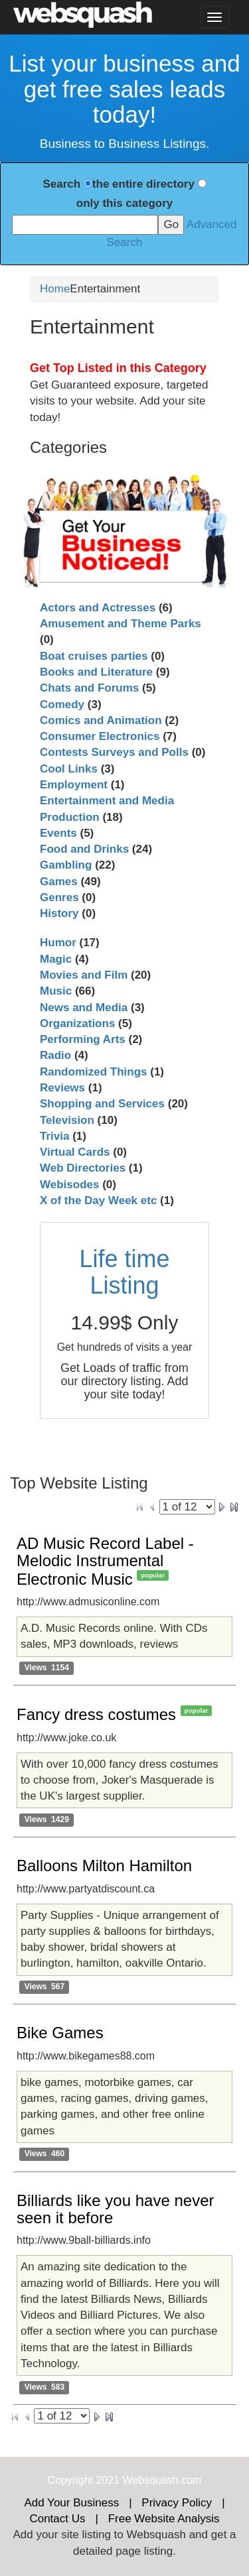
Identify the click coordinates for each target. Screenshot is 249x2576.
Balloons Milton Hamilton (104, 1865)
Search (61, 184)
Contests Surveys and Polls (114, 752)
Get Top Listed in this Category (118, 368)
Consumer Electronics (99, 736)
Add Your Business (71, 2502)
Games (59, 881)
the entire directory (143, 184)
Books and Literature (96, 672)
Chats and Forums (89, 688)
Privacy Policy (176, 2502)
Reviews (62, 1087)
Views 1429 (47, 1819)
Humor (58, 942)
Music (56, 991)
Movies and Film (83, 975)
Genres (59, 897)
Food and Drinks (84, 849)
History (59, 913)
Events (58, 833)
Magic (56, 959)
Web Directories (82, 1168)
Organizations (77, 1023)
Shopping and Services (102, 1103)
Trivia (54, 1136)
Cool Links (69, 769)
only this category (124, 203)
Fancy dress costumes (96, 1714)
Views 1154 (47, 1668)
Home (55, 288)
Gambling (66, 865)
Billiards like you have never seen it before (115, 2209)
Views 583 (45, 2387)
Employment (74, 784)
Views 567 (45, 1987)
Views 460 (45, 2154)
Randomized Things (93, 1072)
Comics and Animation (101, 720)
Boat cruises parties (94, 656)
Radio (55, 1055)
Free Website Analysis (164, 2518)
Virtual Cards (75, 1152)
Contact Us (57, 2518)
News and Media (83, 1007)
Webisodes (69, 1184)
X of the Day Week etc (98, 1200)
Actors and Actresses (97, 607)
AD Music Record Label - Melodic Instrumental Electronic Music (105, 1561)
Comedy (62, 704)
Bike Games (60, 2033)
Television (67, 1120)
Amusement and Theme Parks (120, 623)
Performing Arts (82, 1039)
